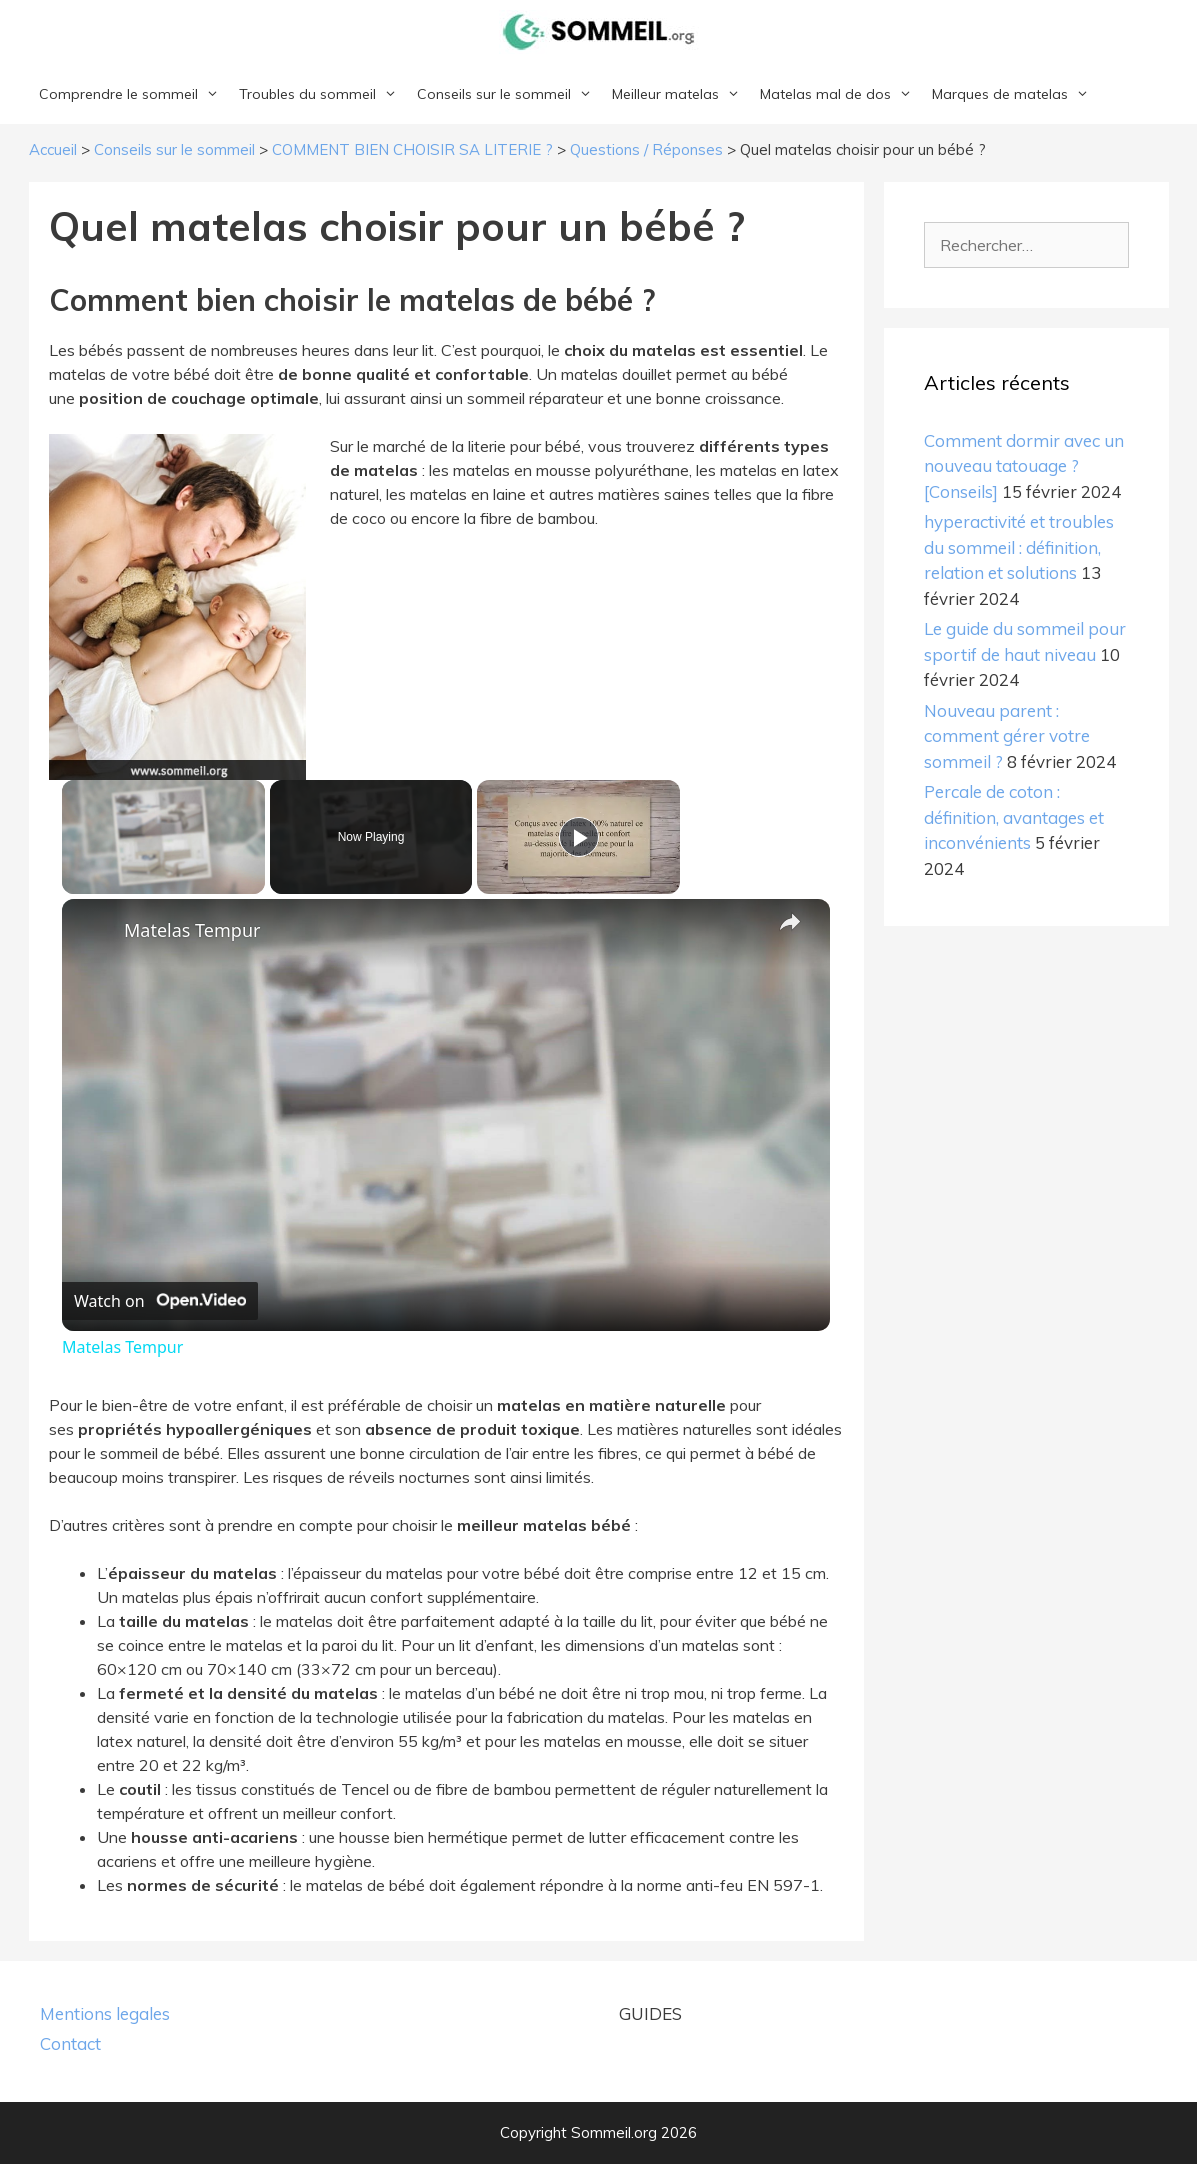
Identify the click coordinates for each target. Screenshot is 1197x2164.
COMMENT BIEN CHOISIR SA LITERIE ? (412, 149)
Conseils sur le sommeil (509, 94)
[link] (94, 931)
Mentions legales (105, 2013)
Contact (70, 2043)
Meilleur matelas (681, 94)
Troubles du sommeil (323, 94)
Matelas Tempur (192, 930)
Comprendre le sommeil (134, 94)
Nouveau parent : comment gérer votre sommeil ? (1007, 736)
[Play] (579, 837)
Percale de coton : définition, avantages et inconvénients (1014, 817)
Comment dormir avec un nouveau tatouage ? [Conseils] (1024, 466)
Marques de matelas (1015, 94)
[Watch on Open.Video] (160, 1301)
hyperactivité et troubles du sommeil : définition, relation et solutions (1019, 547)
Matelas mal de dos (841, 94)
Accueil (53, 149)
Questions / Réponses (646, 149)
